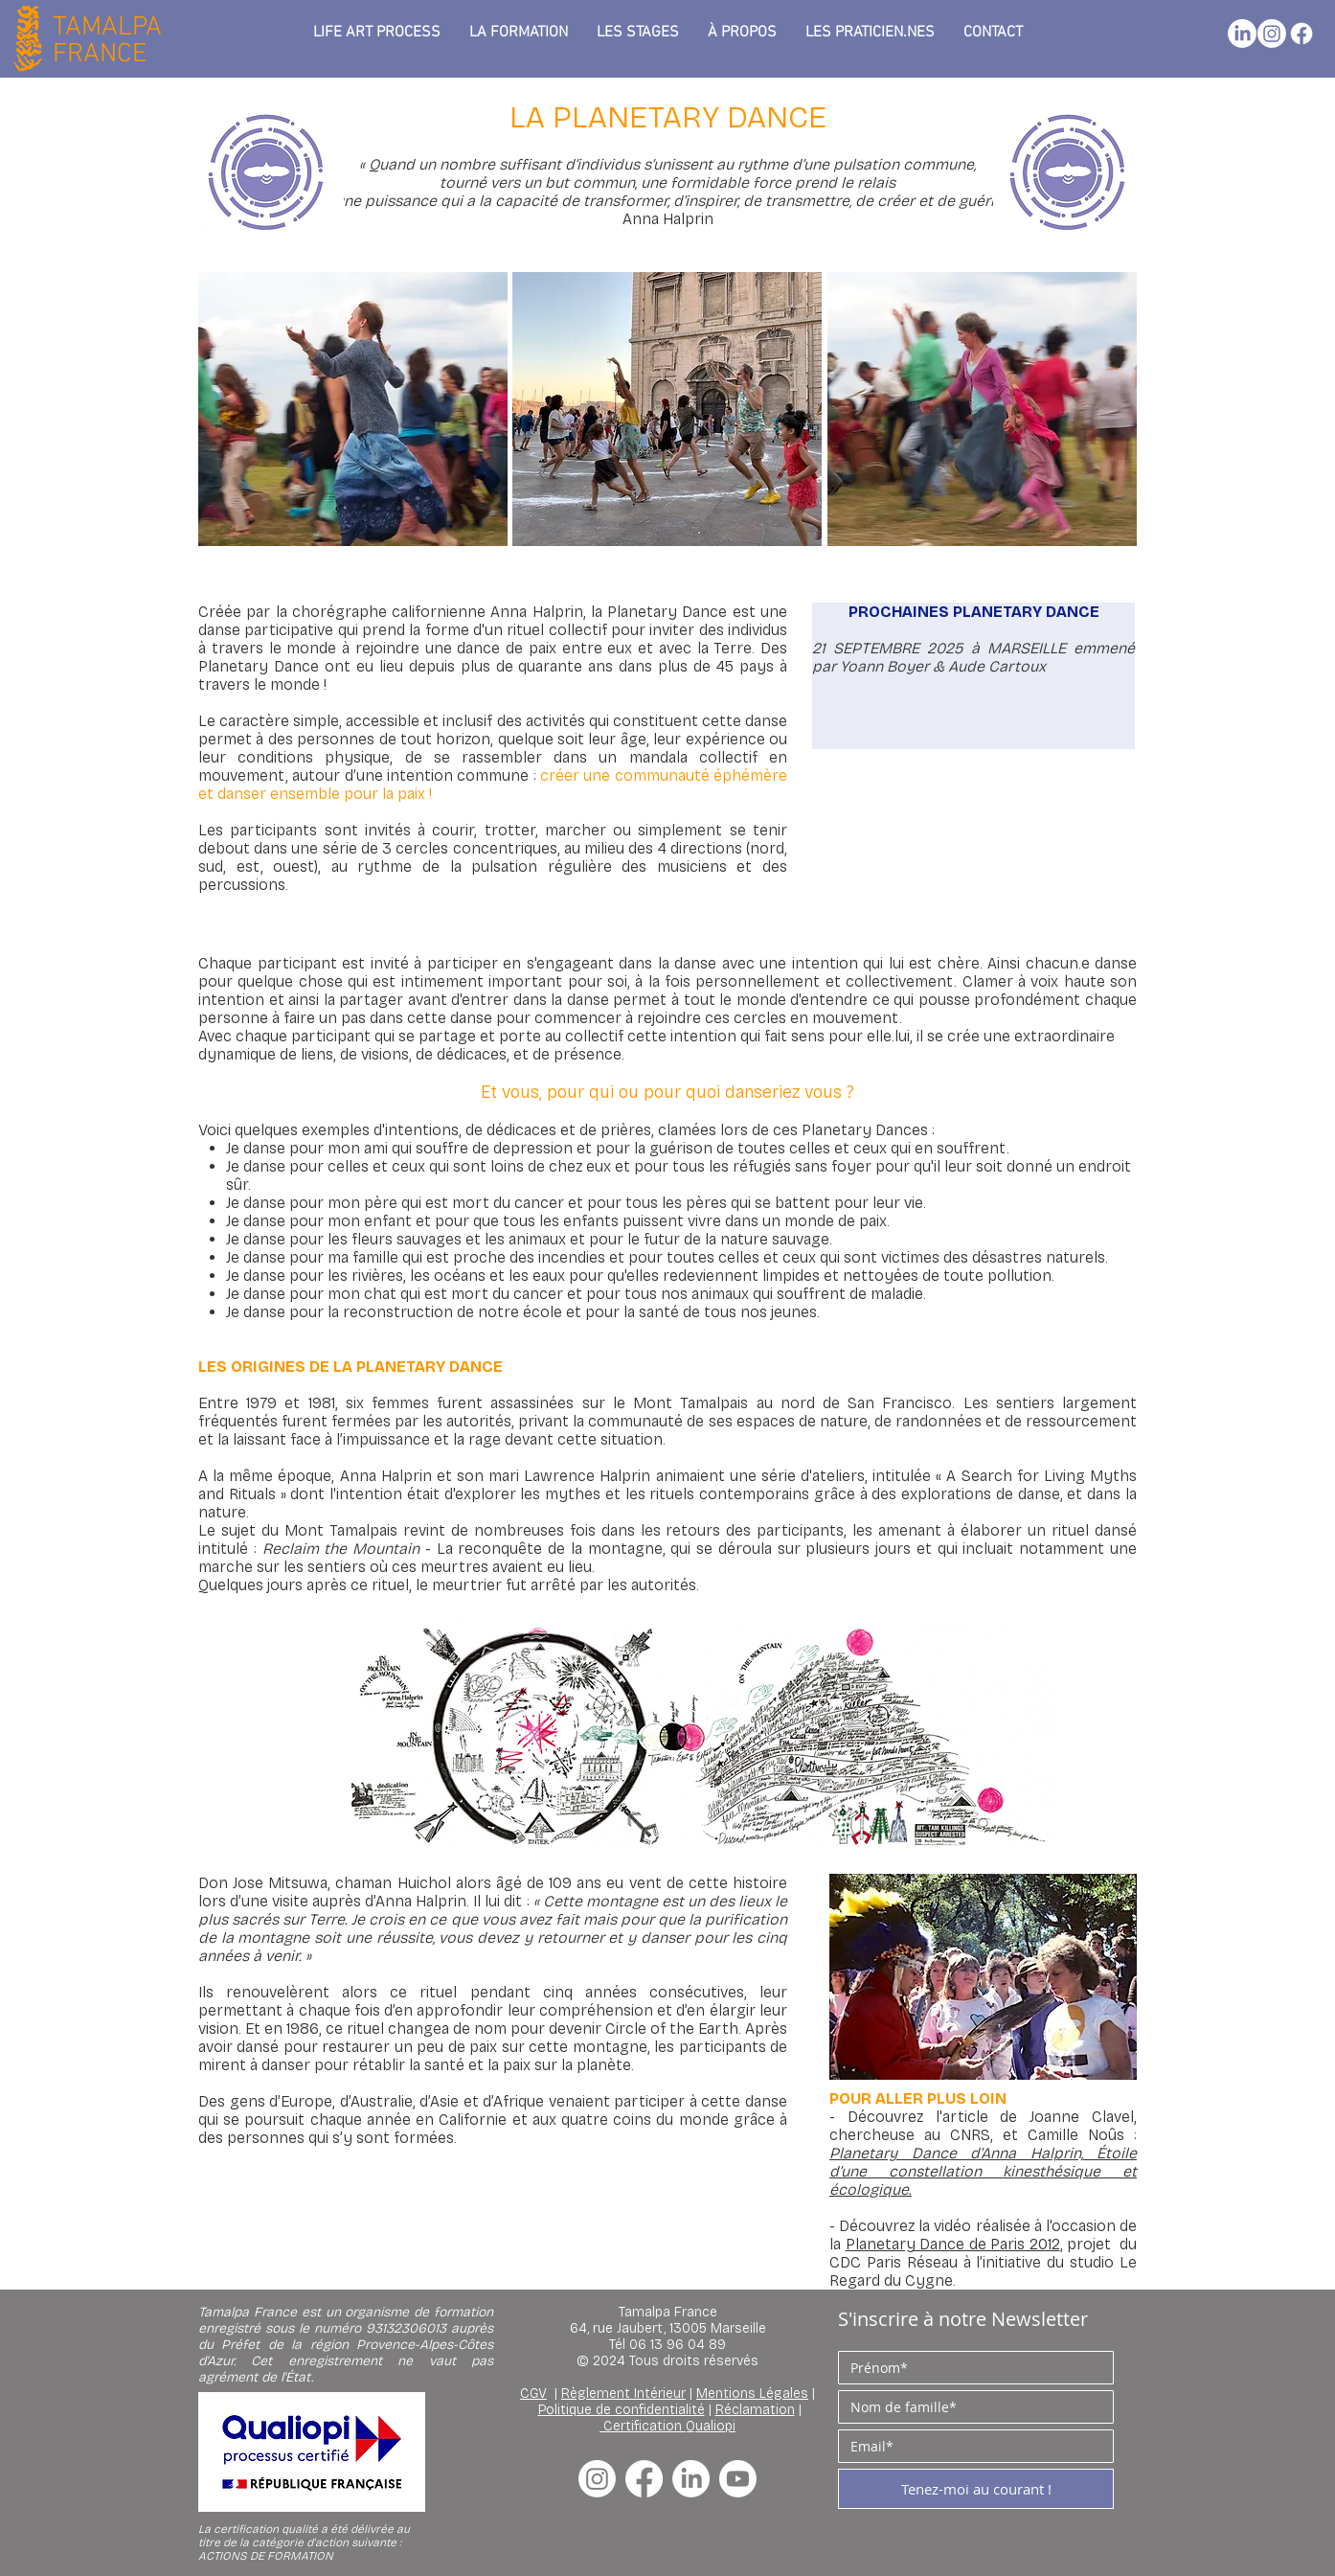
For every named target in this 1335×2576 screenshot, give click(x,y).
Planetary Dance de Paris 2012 (953, 2244)
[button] (742, 33)
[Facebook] (1301, 33)
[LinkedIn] (1242, 33)
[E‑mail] (970, 2446)
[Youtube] (738, 2478)
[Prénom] (970, 2367)
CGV (533, 2393)
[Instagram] (1271, 33)
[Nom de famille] (970, 2407)
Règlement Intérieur (623, 2393)
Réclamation (755, 2410)
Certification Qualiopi (669, 2426)
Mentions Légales (752, 2393)
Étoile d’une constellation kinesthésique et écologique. (983, 2171)
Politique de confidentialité (621, 2410)
